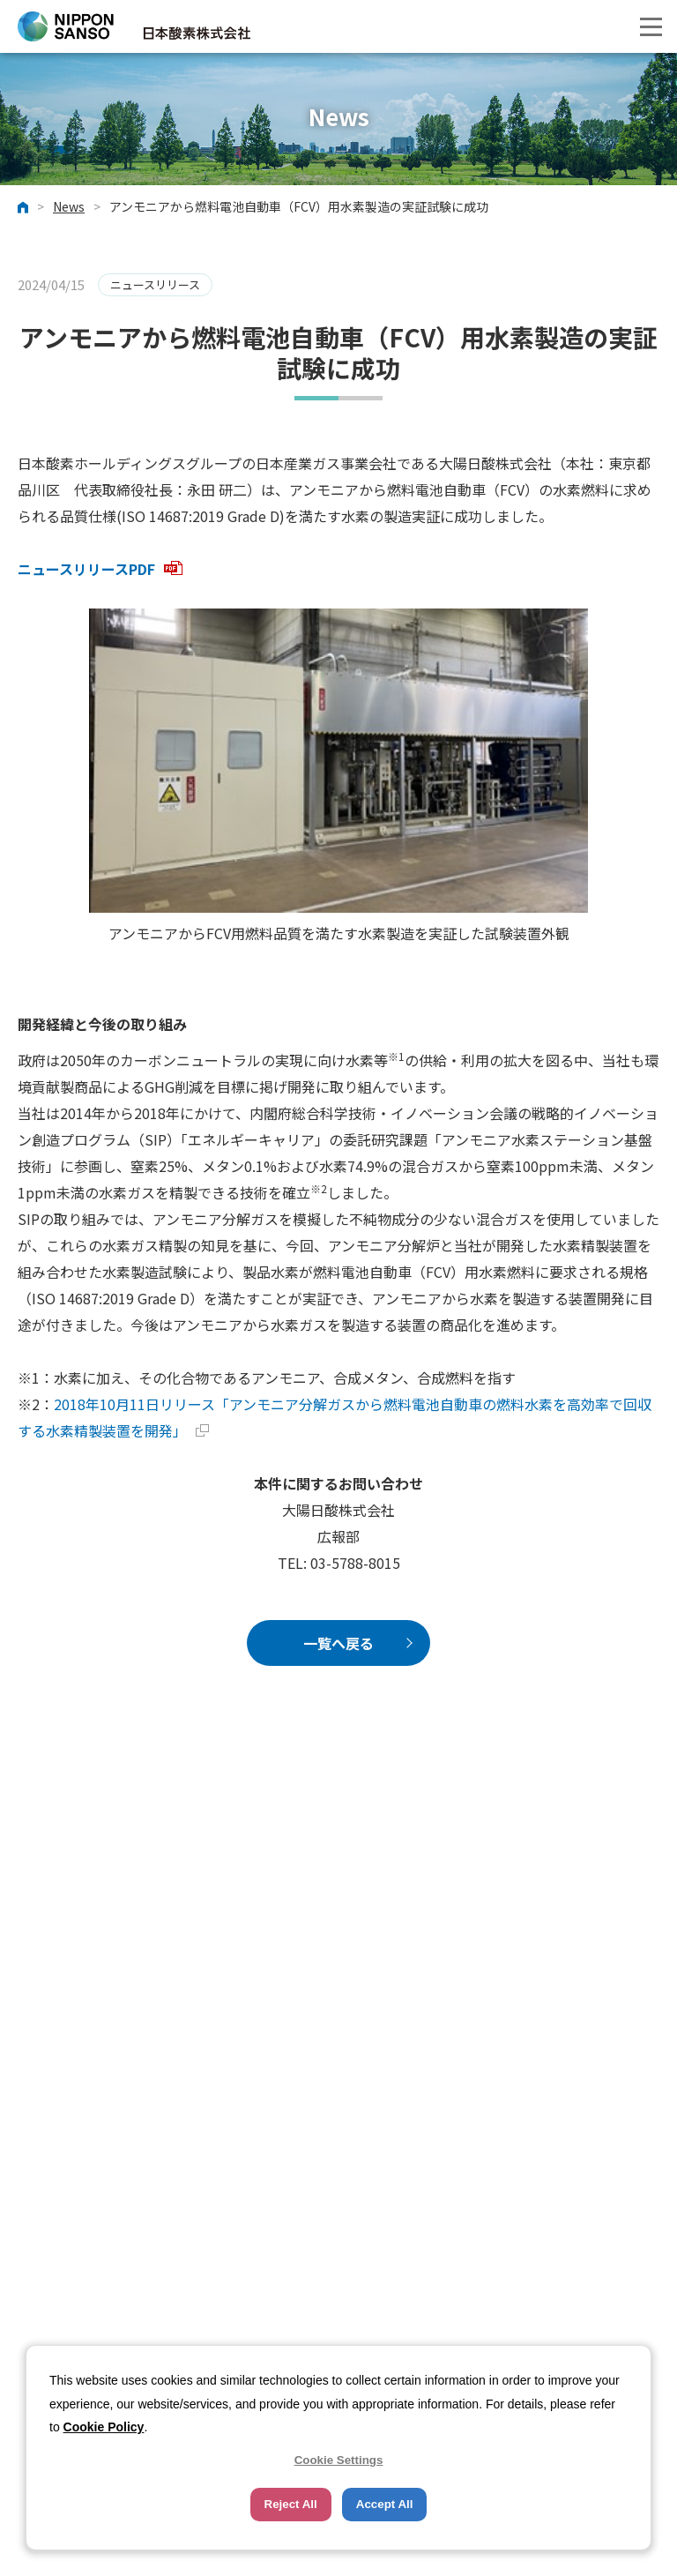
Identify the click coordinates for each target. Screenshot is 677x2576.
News (69, 207)
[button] (650, 26)
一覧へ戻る (338, 1643)
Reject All (290, 2504)
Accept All (384, 2504)
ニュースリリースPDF (100, 568)
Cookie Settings (338, 2460)
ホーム (23, 207)
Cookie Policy (104, 2427)
